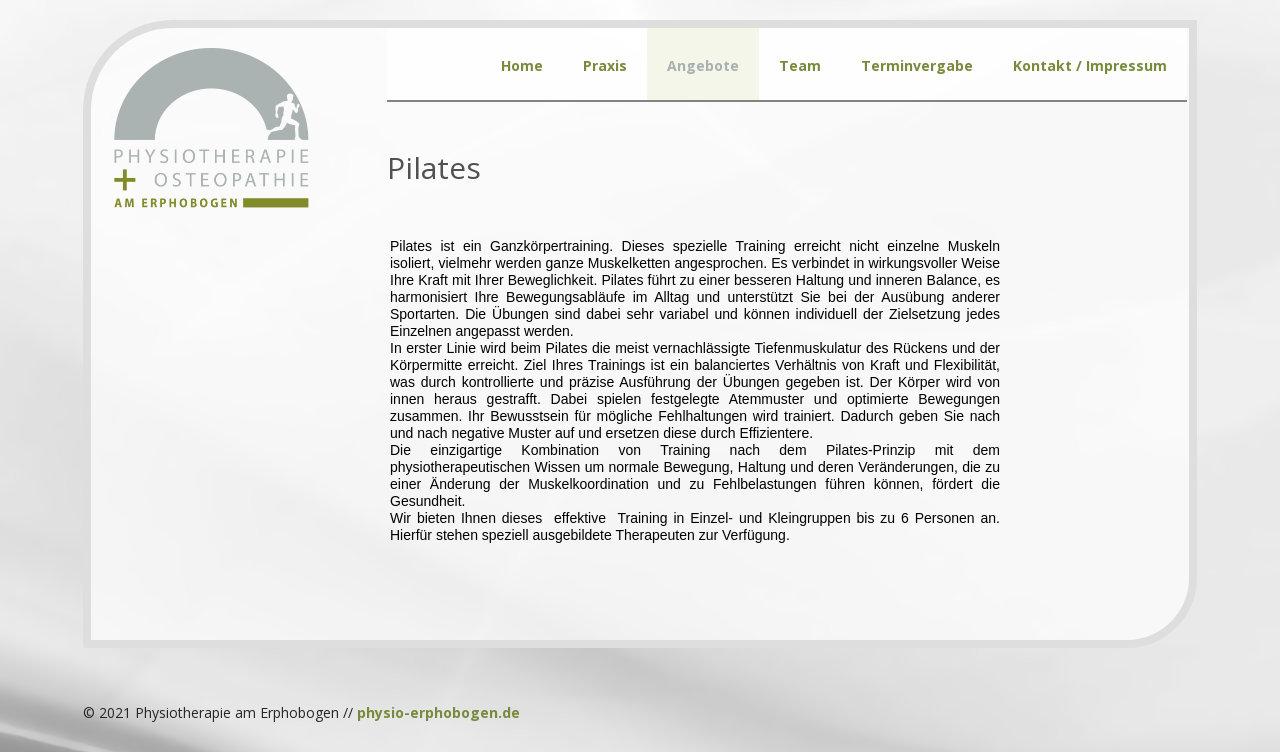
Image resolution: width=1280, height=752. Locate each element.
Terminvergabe (917, 65)
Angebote (703, 65)
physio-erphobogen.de (438, 712)
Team (800, 65)
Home (522, 65)
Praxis (605, 65)
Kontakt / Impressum (1090, 65)
